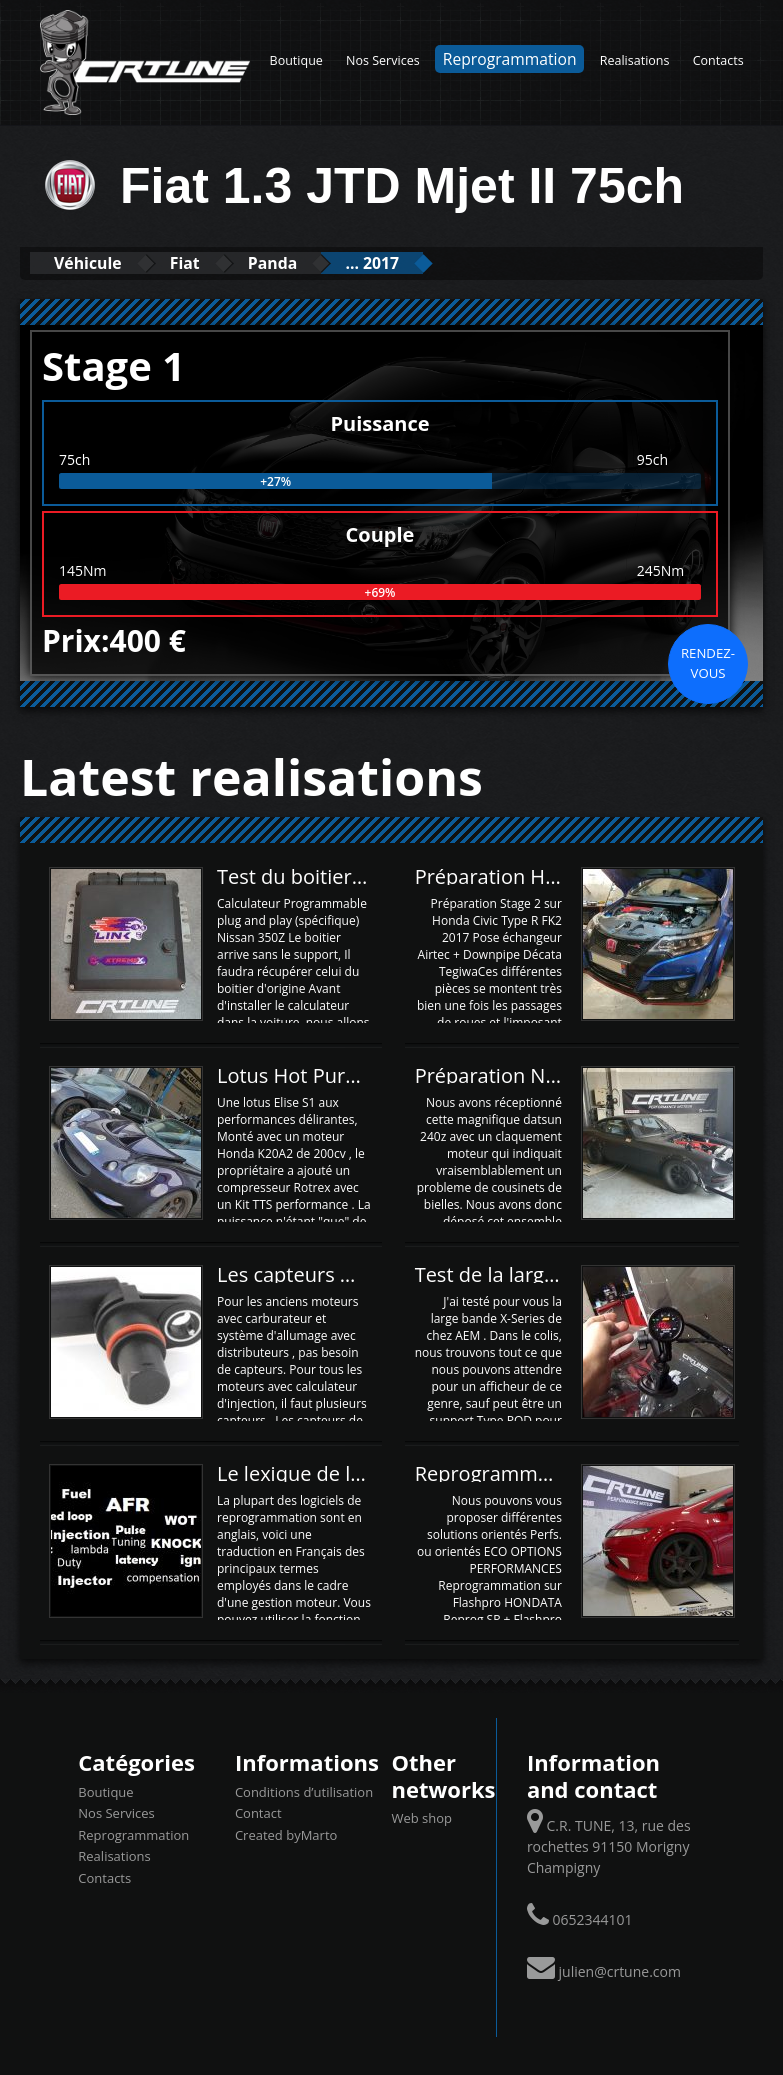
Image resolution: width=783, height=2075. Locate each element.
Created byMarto (286, 1834)
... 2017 (427, 262)
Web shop (421, 1817)
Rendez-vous (708, 662)
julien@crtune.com (620, 1970)
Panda (311, 262)
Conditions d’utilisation (304, 1791)
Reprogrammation (510, 59)
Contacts (718, 60)
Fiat (209, 262)
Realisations (635, 60)
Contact (258, 1812)
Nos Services (383, 60)
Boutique (296, 60)
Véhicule (96, 262)
